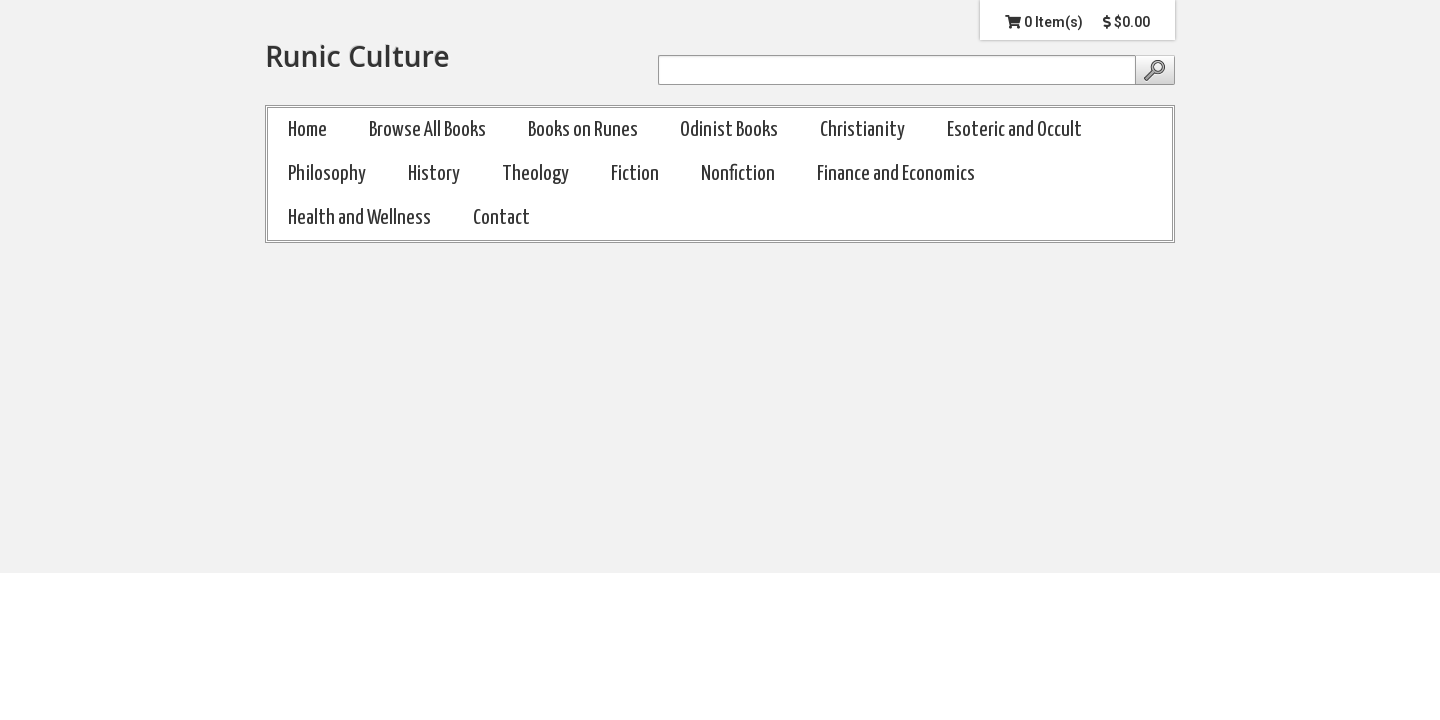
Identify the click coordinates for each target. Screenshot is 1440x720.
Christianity (862, 130)
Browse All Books (427, 130)
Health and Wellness (359, 218)
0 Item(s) (1044, 22)
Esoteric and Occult (1014, 130)
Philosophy (327, 174)
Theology (535, 174)
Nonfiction (738, 174)
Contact (501, 218)
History (434, 174)
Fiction (635, 174)
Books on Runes (583, 130)
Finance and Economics (896, 174)
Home (307, 130)
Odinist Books (729, 130)
